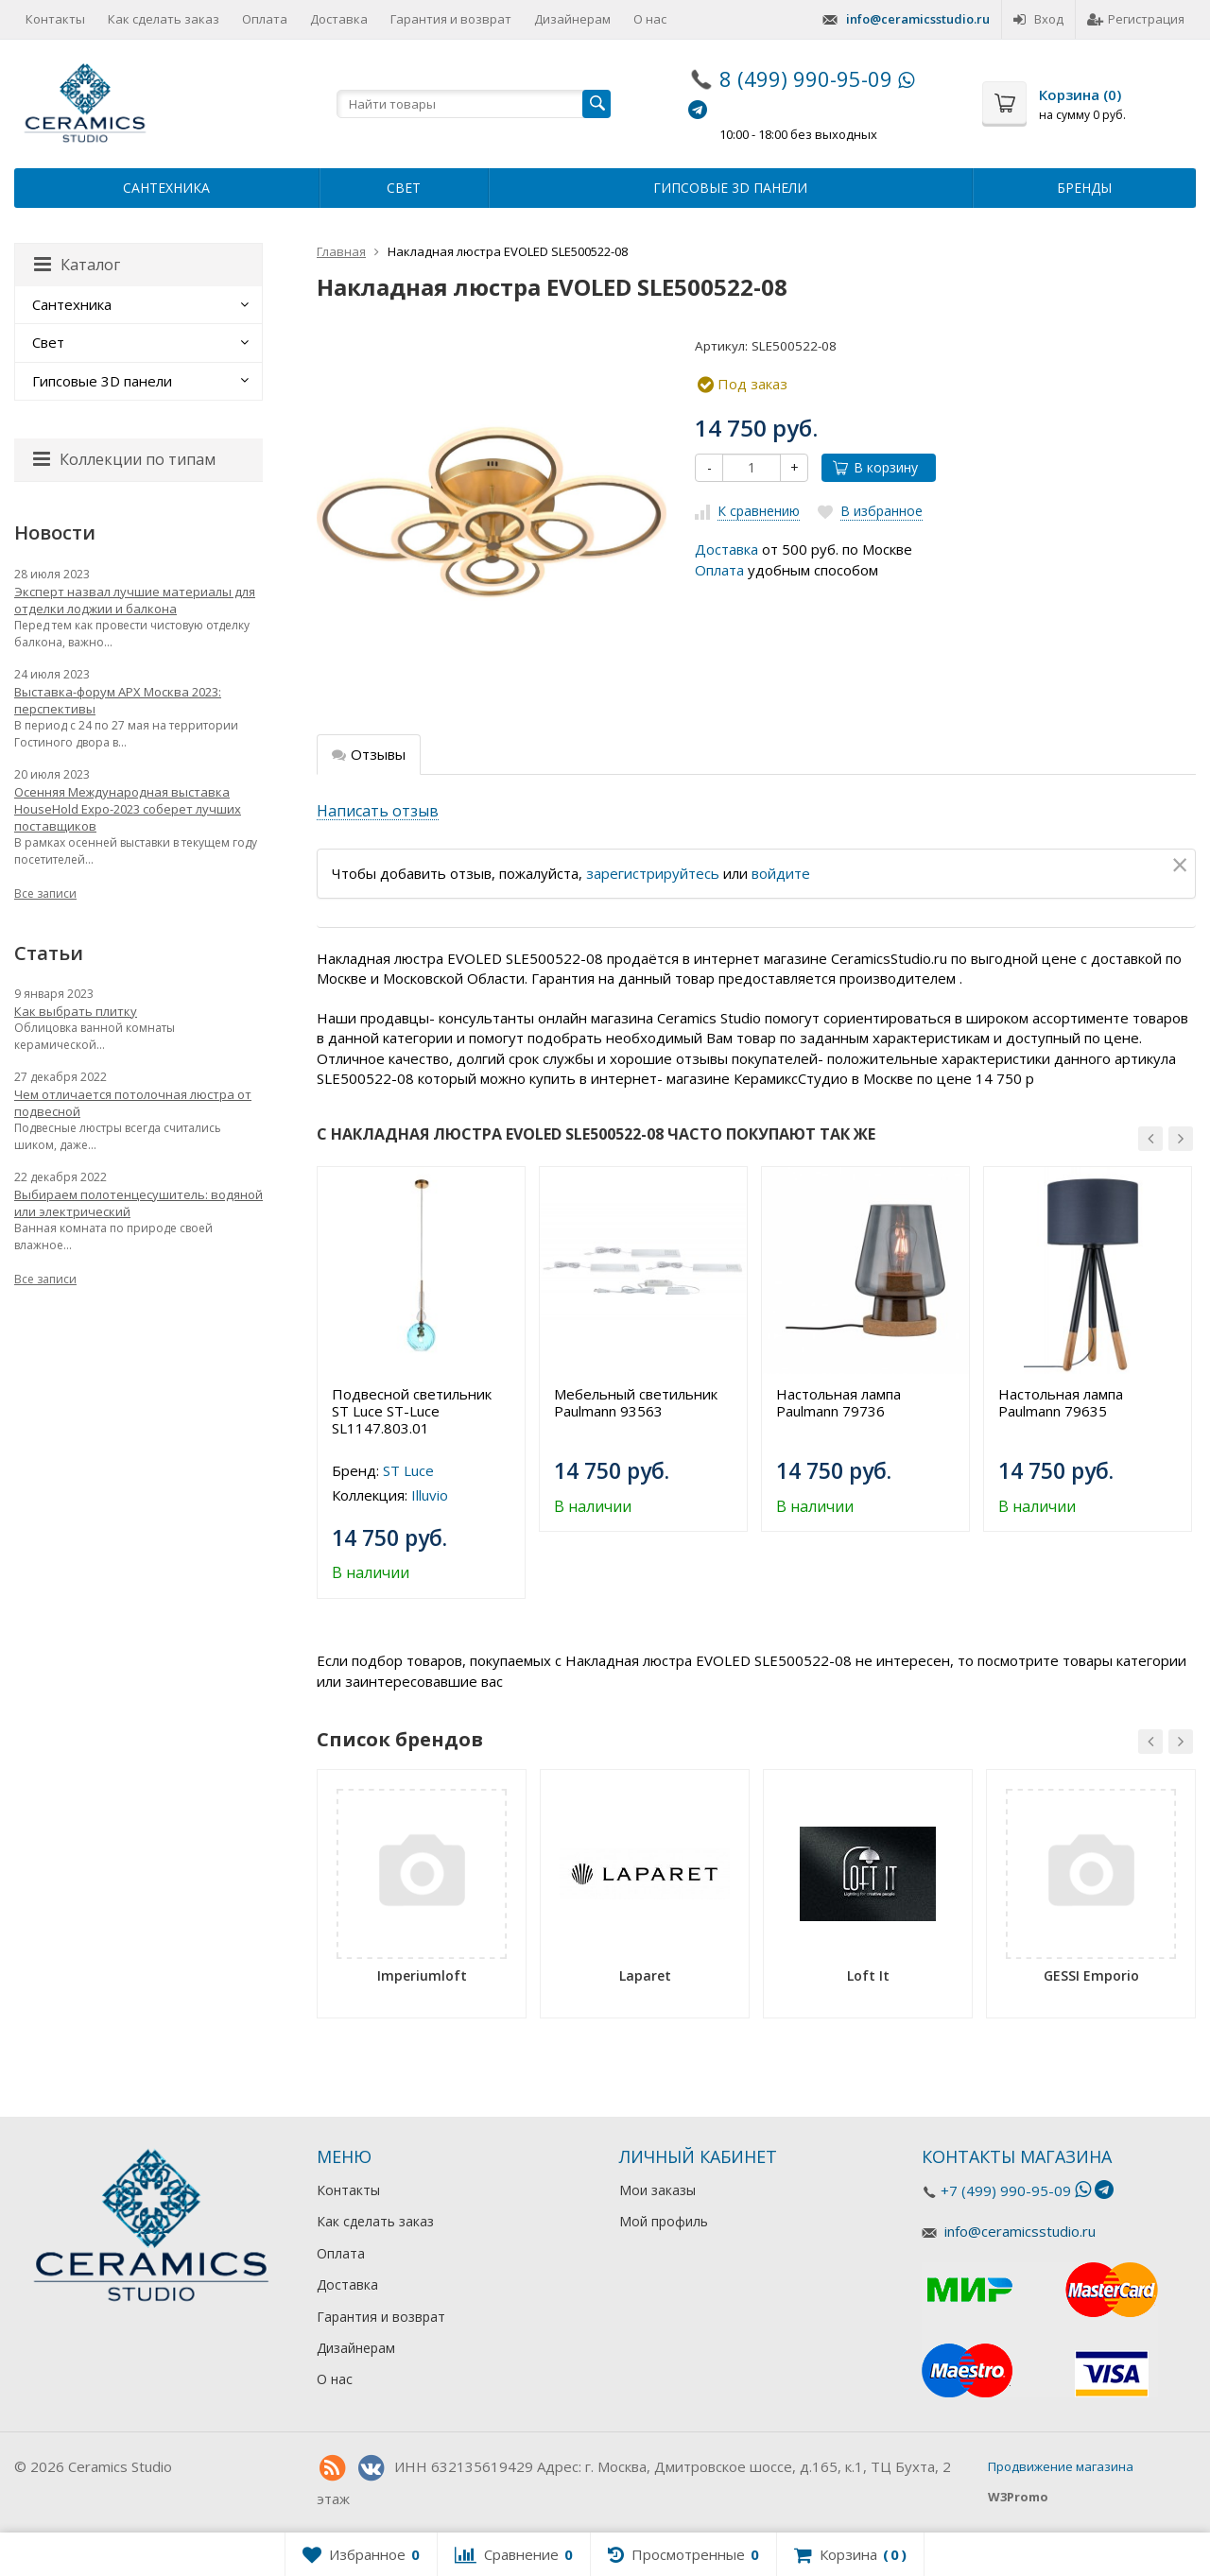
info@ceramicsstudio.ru (918, 18)
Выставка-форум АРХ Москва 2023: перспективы (117, 700)
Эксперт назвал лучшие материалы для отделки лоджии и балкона (134, 600)
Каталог (77, 264)
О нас (649, 18)
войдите (781, 873)
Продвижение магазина (1060, 2466)
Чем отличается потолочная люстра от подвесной (132, 1103)
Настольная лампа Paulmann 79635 (1060, 1402)
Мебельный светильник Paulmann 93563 (635, 1402)
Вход (1038, 18)
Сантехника (166, 188)
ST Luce (408, 1470)
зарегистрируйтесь (652, 873)
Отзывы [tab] (369, 754)
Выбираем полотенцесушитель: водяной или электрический (138, 1203)
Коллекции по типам (124, 459)
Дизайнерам (572, 18)
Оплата (264, 18)
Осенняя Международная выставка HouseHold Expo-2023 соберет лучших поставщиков (127, 808)
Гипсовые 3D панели (730, 188)
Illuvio (429, 1494)
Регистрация (1135, 18)
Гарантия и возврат (450, 18)
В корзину (875, 467)
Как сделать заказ (163, 18)
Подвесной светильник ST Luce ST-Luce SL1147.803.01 (412, 1410)
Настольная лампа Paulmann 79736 (838, 1402)
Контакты (55, 18)
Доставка (339, 18)
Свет (404, 188)
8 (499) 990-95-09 (805, 78)
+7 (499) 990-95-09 (1006, 2190)
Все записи (45, 893)
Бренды (1084, 188)
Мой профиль (663, 2221)
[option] (421, 1382)
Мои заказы (657, 2190)
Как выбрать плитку (75, 1011)
